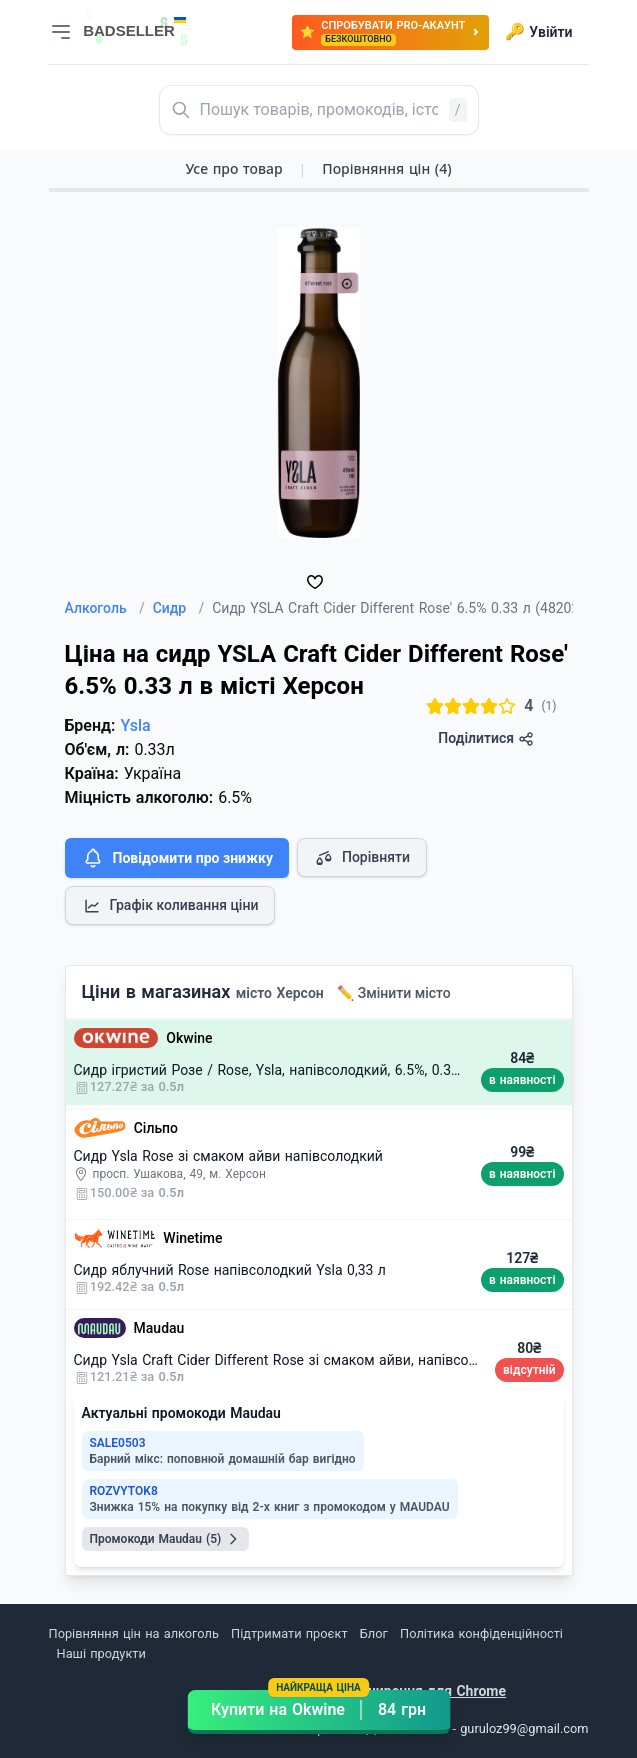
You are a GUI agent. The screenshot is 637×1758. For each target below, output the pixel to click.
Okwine (189, 1038)
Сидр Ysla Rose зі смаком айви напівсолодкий (228, 1156)
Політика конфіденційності (481, 1633)
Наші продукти (101, 1653)
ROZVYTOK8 (124, 1491)
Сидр (179, 608)
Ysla (135, 725)
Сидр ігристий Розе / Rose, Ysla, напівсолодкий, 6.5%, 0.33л (271, 1070)
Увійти (538, 32)
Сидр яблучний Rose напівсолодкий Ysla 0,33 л (230, 1270)
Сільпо (156, 1128)
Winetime (192, 1238)
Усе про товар (233, 168)
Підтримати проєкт (289, 1633)
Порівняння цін (386, 168)
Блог (374, 1633)
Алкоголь (105, 608)
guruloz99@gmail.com (524, 1728)
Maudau (159, 1328)
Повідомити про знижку (177, 858)
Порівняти (362, 858)
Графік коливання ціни (170, 906)
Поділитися (485, 738)
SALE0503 (118, 1443)
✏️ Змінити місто (394, 993)
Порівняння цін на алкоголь (134, 1633)
